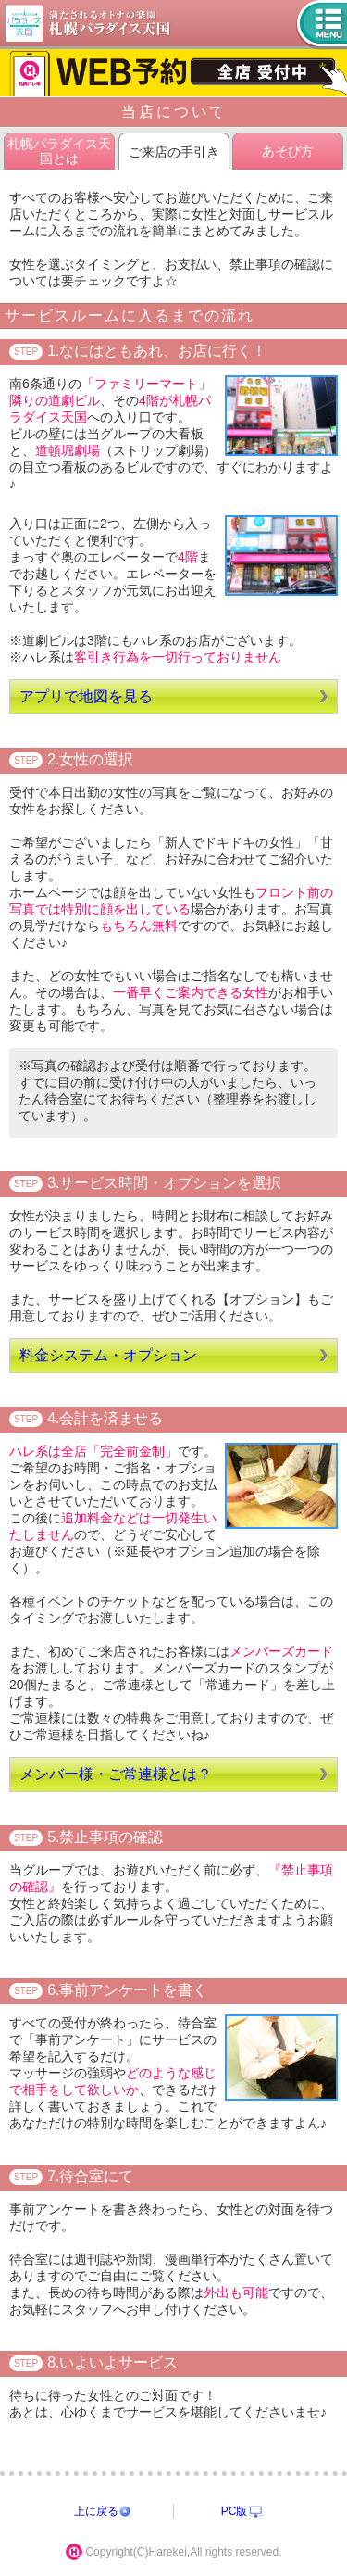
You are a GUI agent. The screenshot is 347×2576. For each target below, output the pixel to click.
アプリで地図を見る (86, 696)
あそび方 (288, 151)
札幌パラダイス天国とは (59, 151)
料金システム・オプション (108, 1355)
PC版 (234, 2511)
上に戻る (96, 2511)
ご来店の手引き (174, 152)
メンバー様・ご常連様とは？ (115, 1774)
